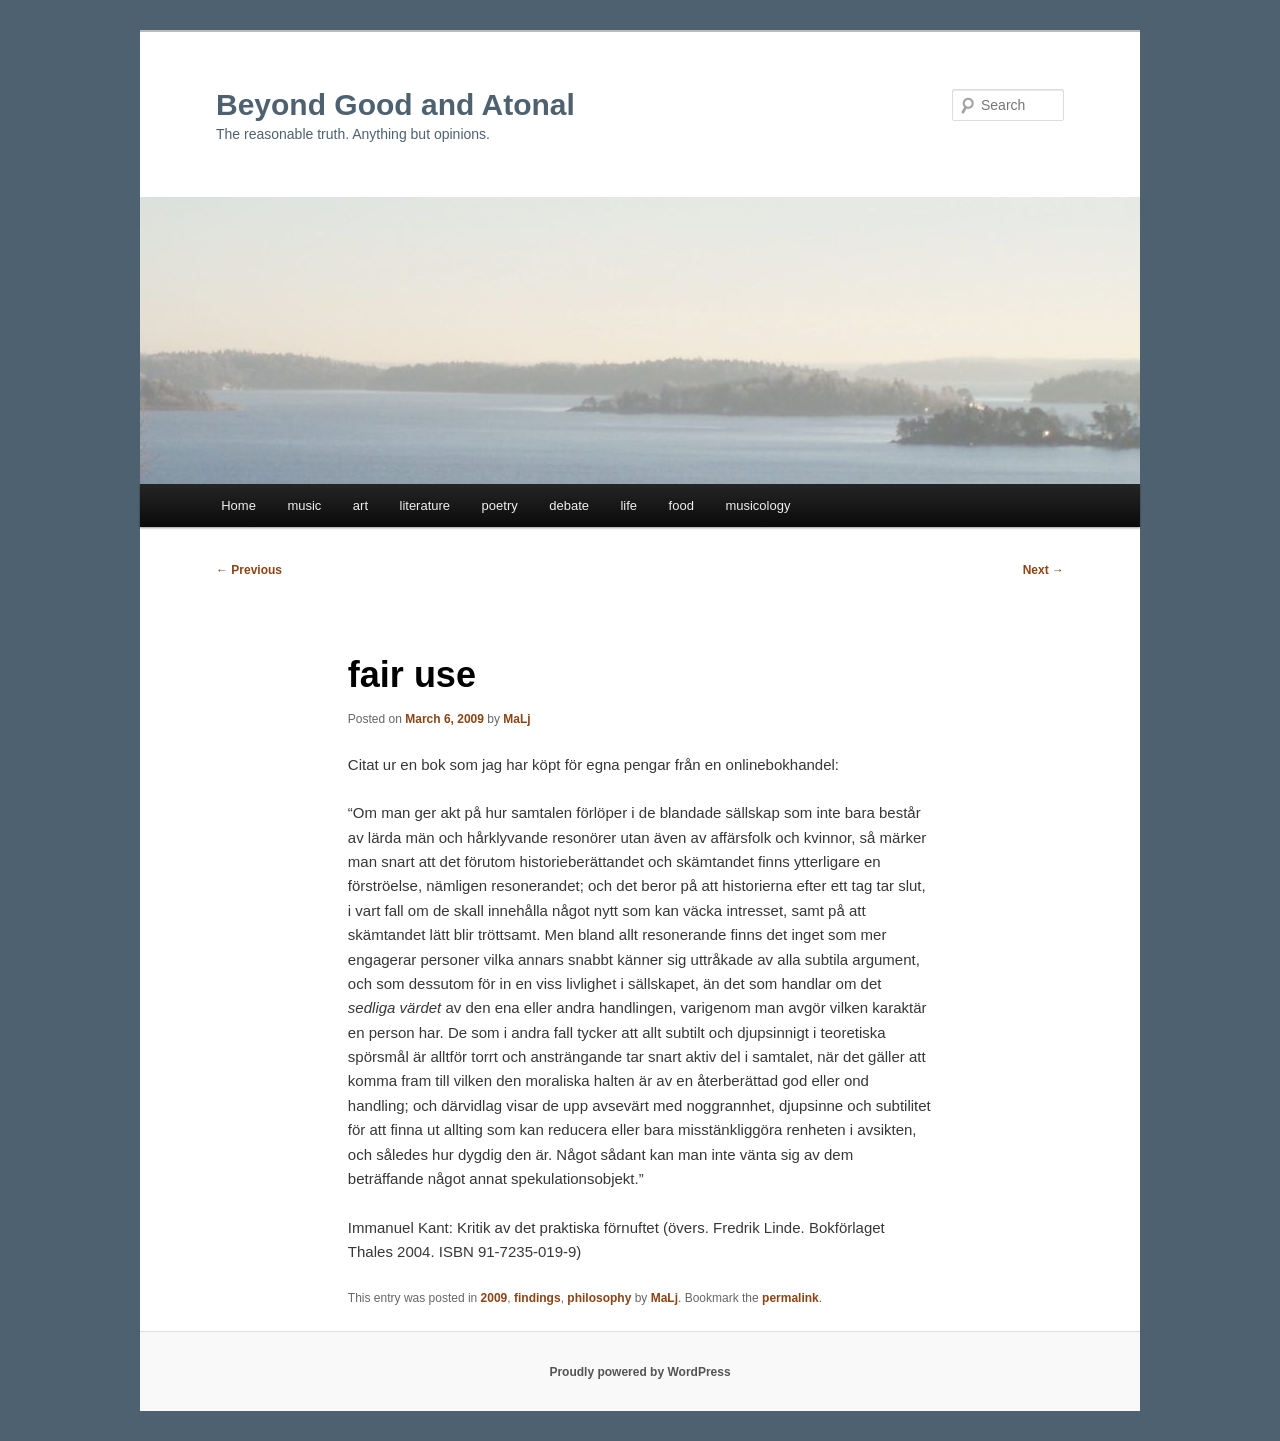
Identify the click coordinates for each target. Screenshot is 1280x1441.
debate (569, 505)
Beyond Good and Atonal (395, 104)
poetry (500, 505)
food (681, 505)
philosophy (599, 1298)
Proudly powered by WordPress (639, 1372)
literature (425, 505)
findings (537, 1298)
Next (1043, 570)
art (360, 505)
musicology (757, 505)
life (628, 505)
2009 (494, 1298)
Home (238, 505)
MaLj (516, 719)
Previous (249, 570)
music (304, 505)
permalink (790, 1298)
